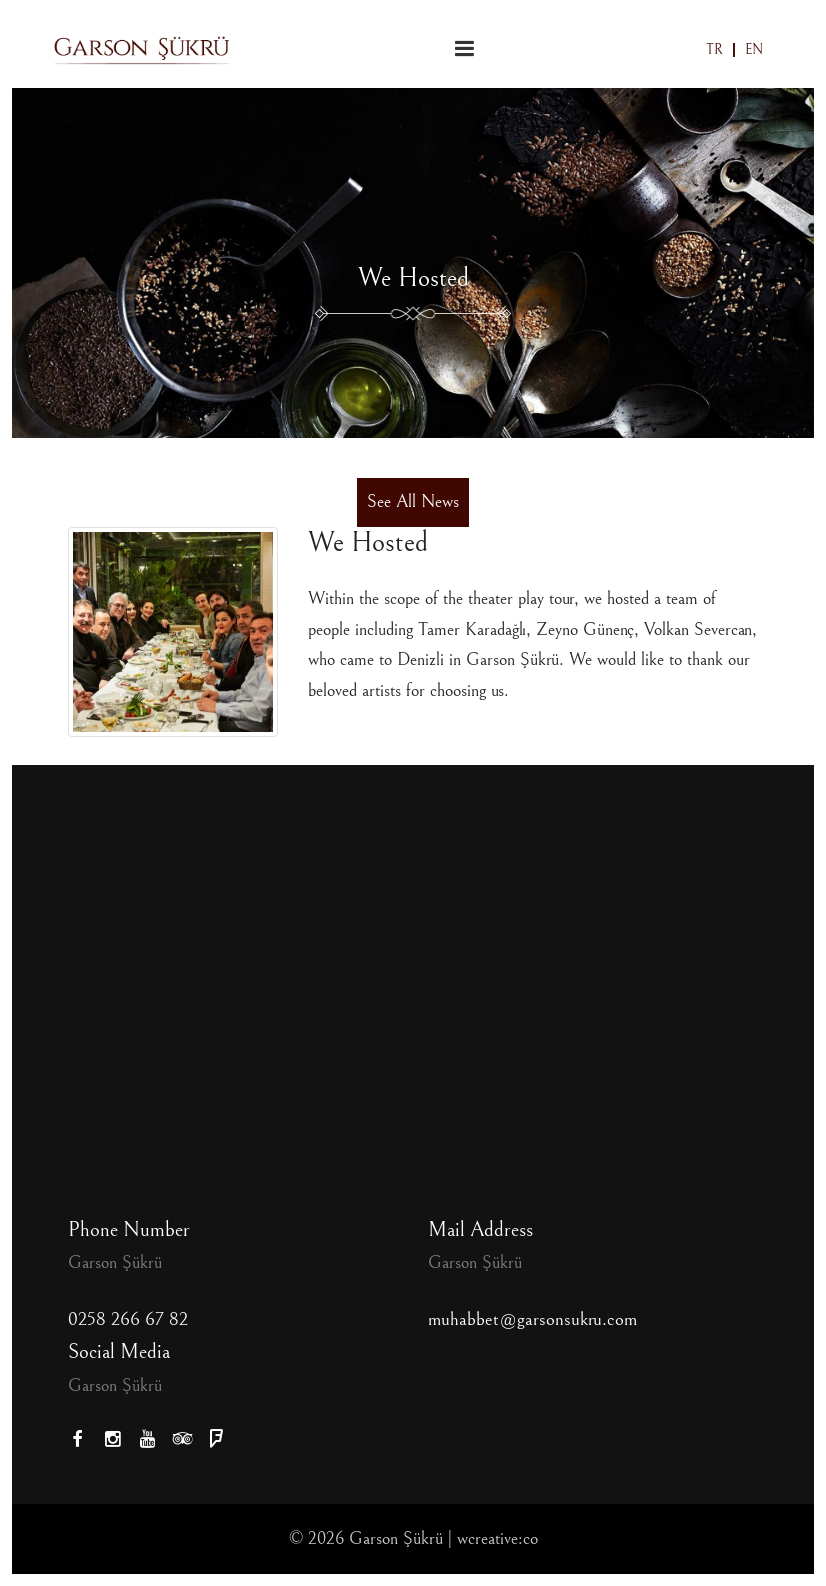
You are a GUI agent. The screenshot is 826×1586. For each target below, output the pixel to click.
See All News (413, 501)
